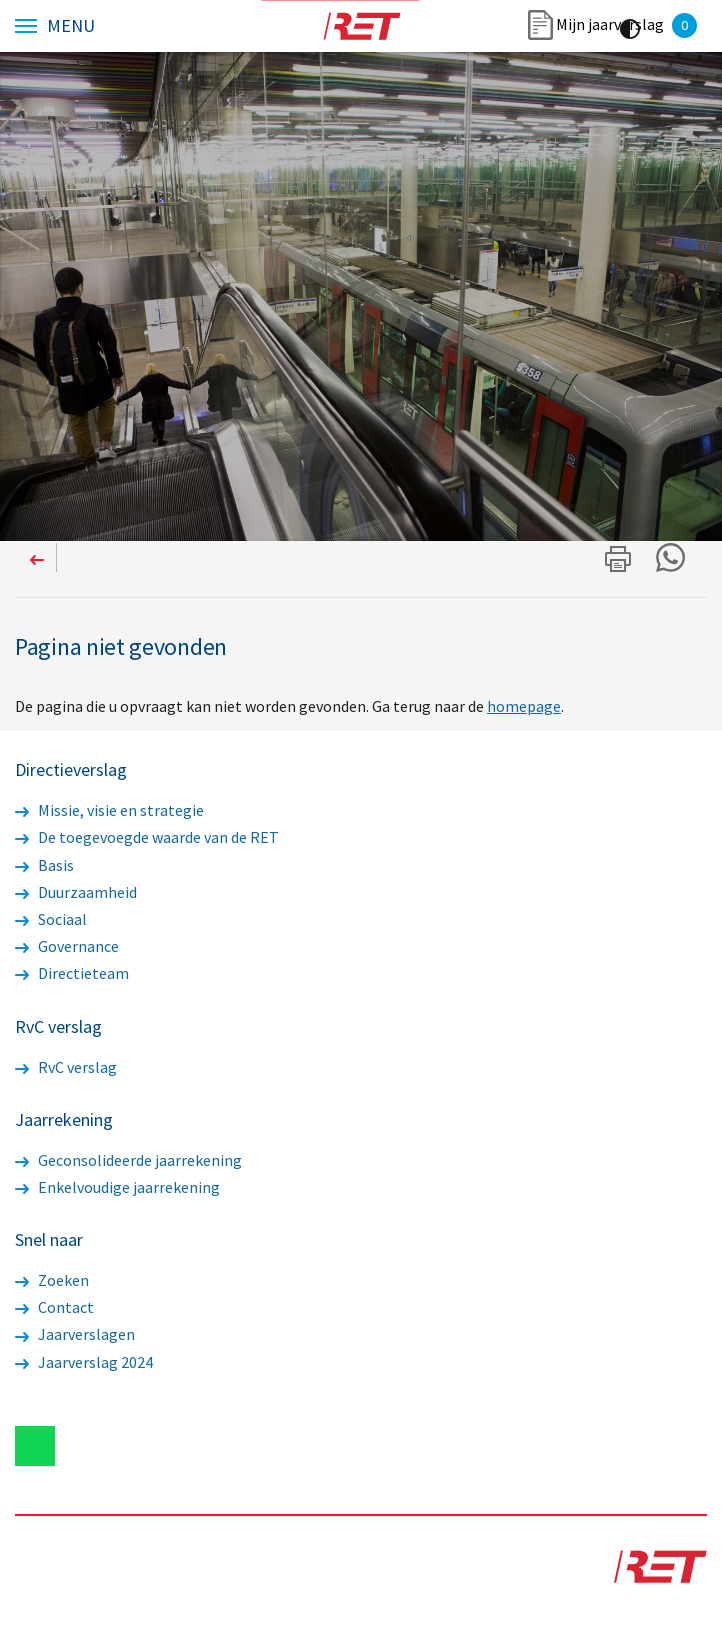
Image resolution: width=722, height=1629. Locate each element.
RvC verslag (66, 1067)
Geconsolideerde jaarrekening (128, 1160)
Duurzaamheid (76, 892)
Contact (54, 1307)
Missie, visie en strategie (109, 810)
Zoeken (52, 1280)
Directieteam (72, 973)
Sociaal (51, 919)
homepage (524, 706)
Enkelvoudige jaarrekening (117, 1187)
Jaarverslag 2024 (84, 1362)
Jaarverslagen (75, 1334)
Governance (67, 946)
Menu (71, 26)
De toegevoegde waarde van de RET (147, 837)
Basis (44, 865)
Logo (361, 26)
